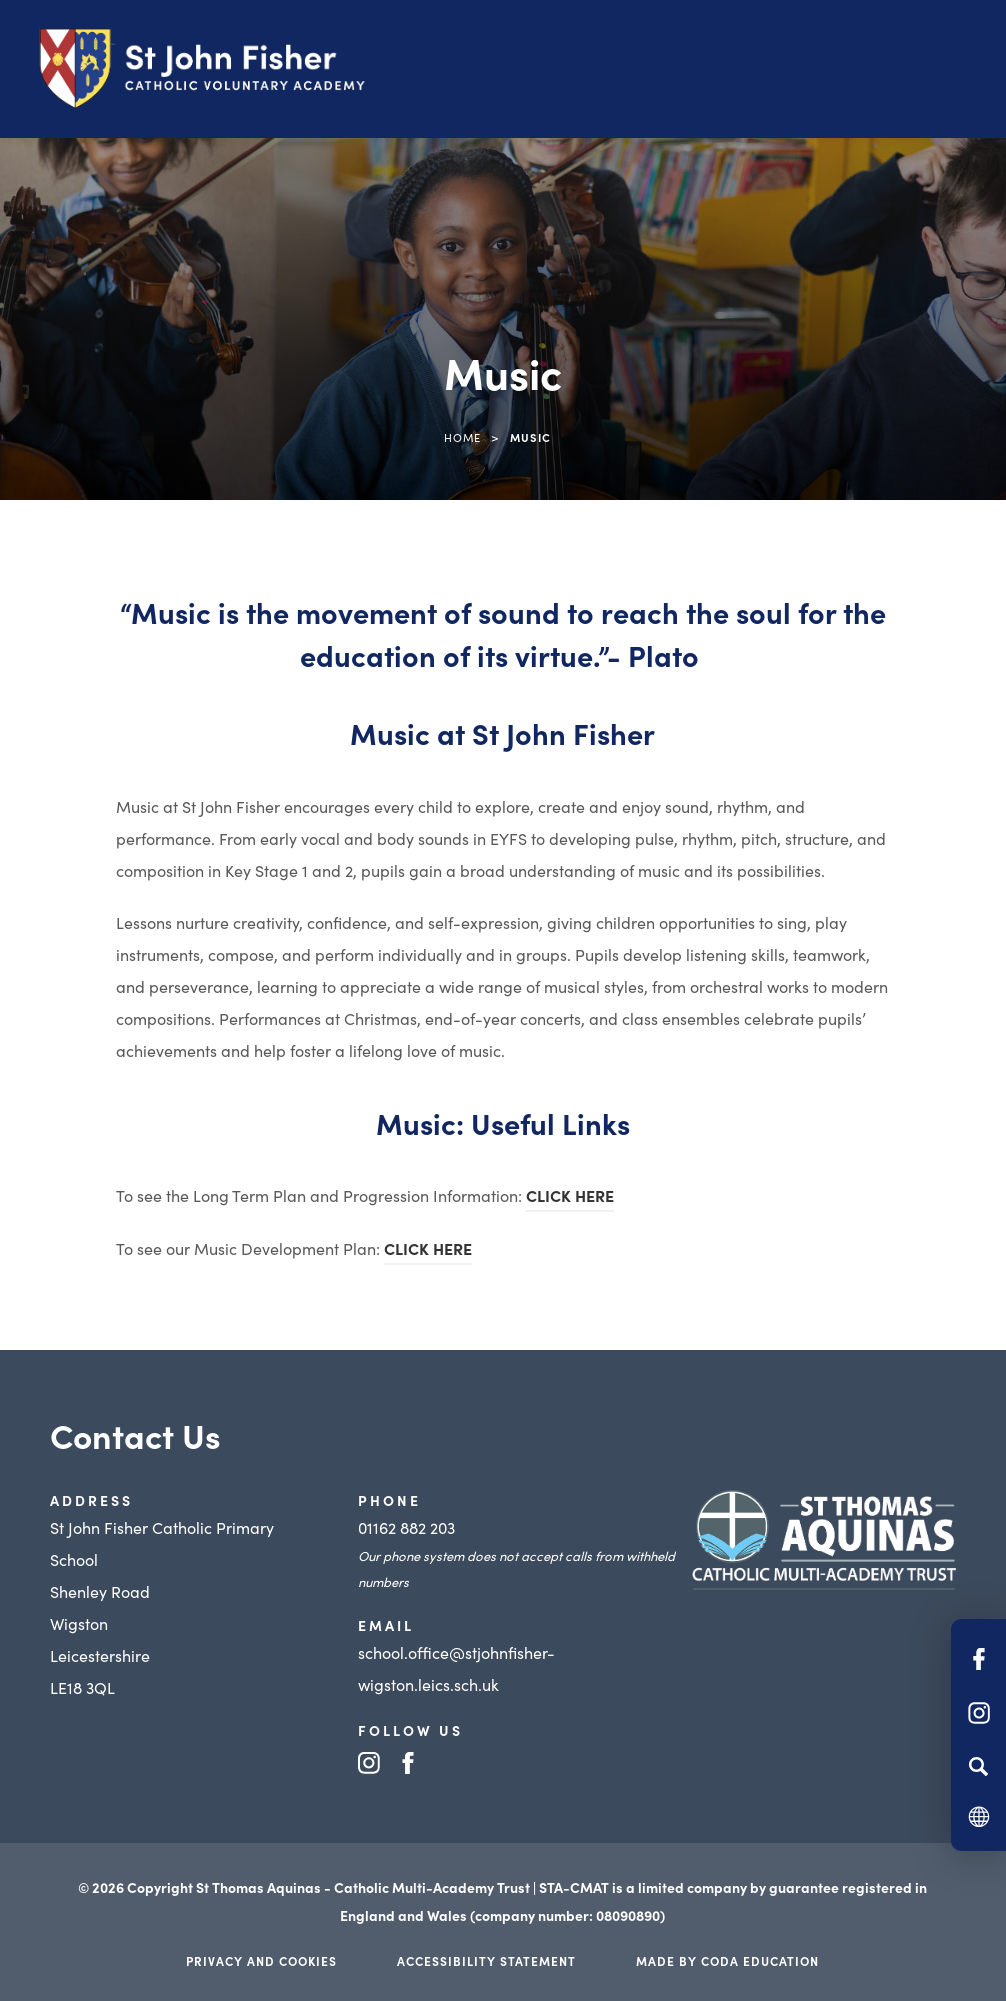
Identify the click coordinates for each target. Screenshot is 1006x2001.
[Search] (978, 1766)
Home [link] (462, 437)
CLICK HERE (570, 1195)
